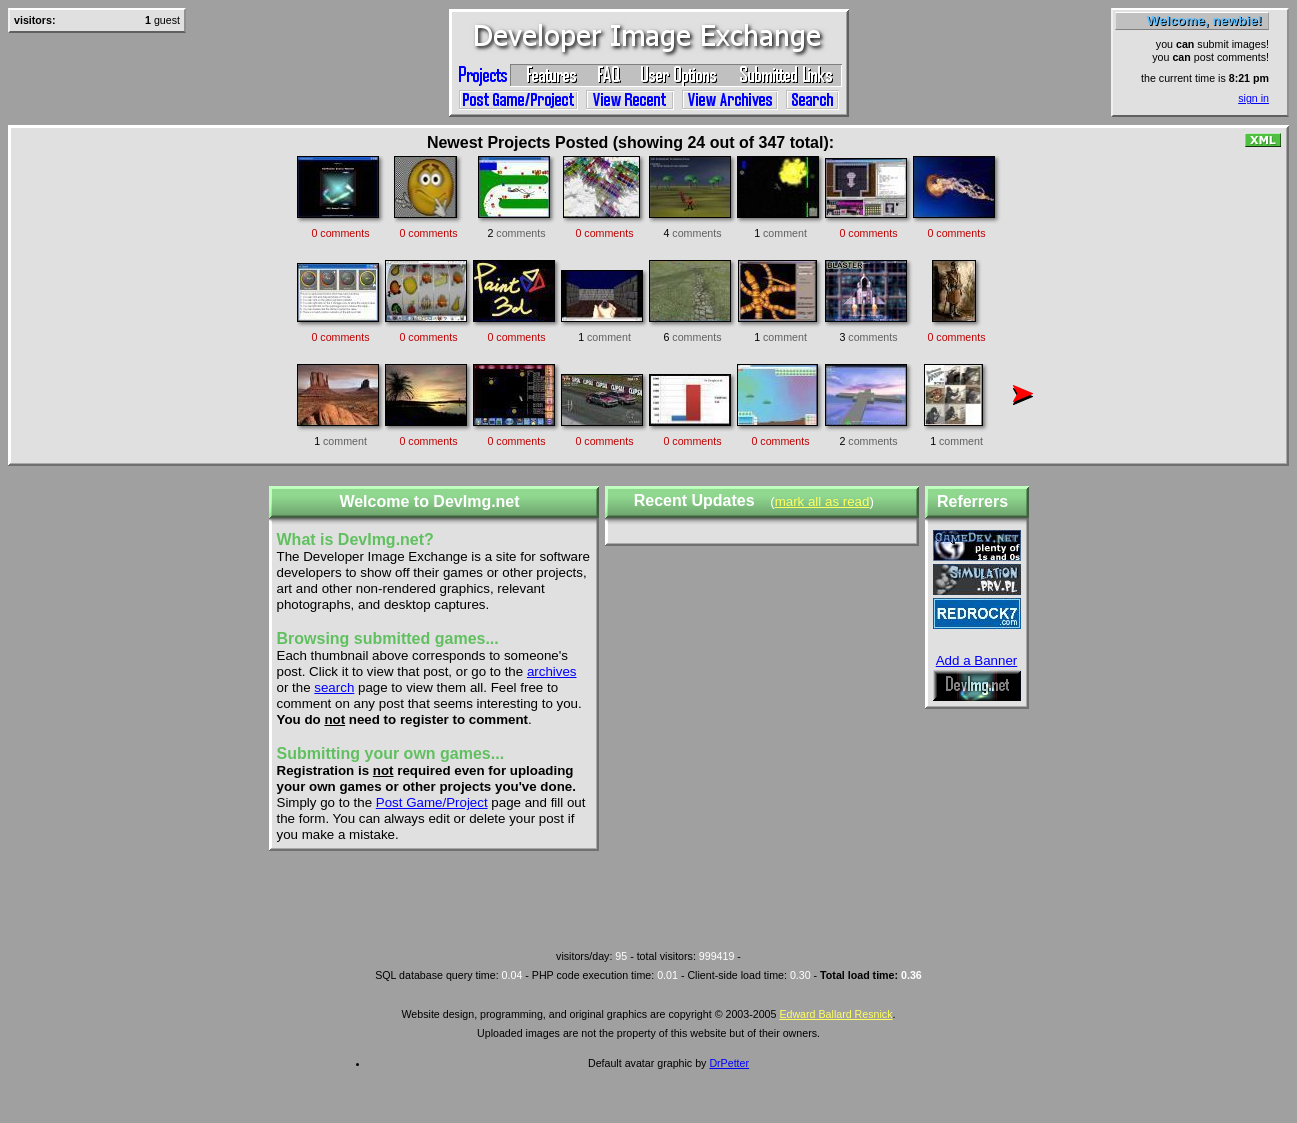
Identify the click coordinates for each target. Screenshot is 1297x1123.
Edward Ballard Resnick (835, 1014)
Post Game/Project (432, 802)
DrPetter (729, 1063)
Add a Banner (977, 660)
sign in (1253, 98)
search (334, 687)
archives (552, 671)
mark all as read (822, 501)
